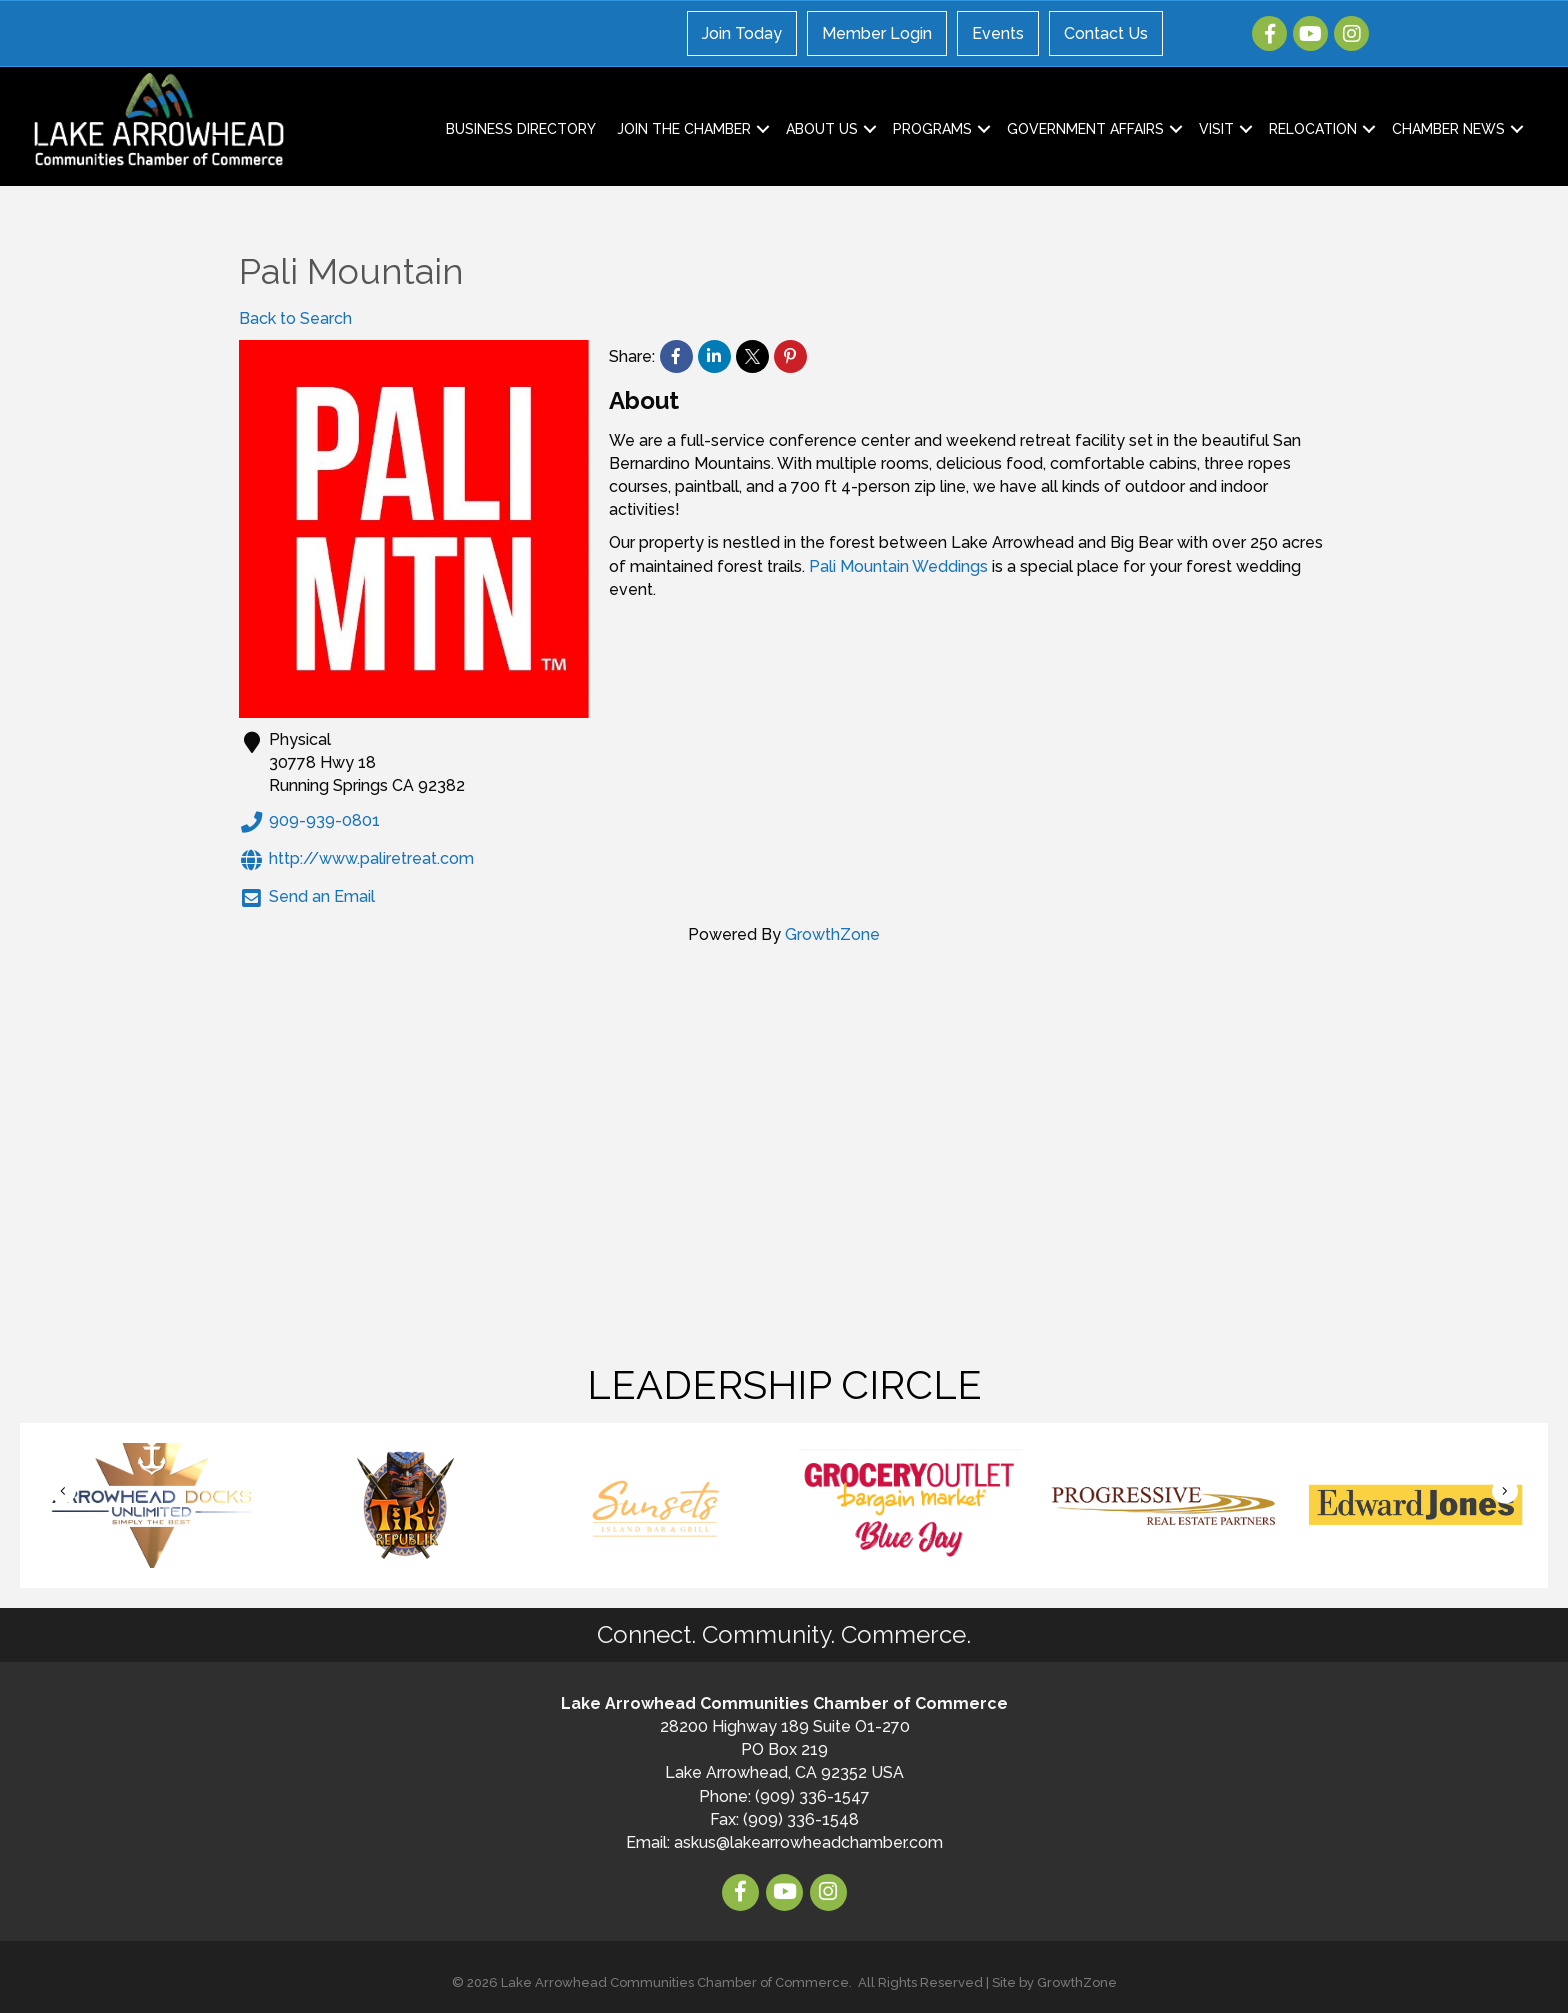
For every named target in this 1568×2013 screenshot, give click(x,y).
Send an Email (307, 898)
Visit (1216, 129)
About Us (822, 129)
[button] (63, 1490)
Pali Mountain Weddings (898, 566)
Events (998, 33)
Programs (932, 129)
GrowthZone (832, 934)
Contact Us (1106, 33)
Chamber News (1448, 129)
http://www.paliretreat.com (356, 860)
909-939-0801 (309, 822)
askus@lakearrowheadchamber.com (808, 1842)
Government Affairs (1085, 129)
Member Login (877, 33)
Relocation (1313, 129)
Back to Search (295, 318)
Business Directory (521, 129)
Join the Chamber (684, 129)
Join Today (742, 33)
